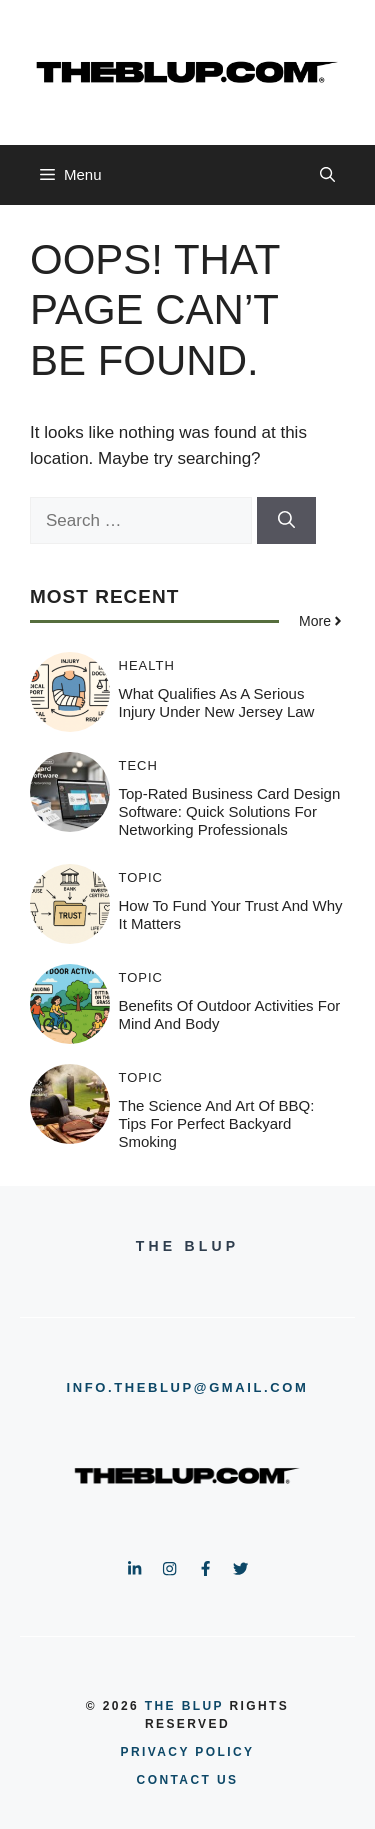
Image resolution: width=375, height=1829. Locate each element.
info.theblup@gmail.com (188, 1387)
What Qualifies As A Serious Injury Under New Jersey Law (217, 702)
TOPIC (141, 877)
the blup (184, 1706)
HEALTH (147, 665)
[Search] (286, 521)
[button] (327, 175)
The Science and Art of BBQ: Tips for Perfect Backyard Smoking (217, 1123)
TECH (138, 765)
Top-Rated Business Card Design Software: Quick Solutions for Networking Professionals (230, 811)
